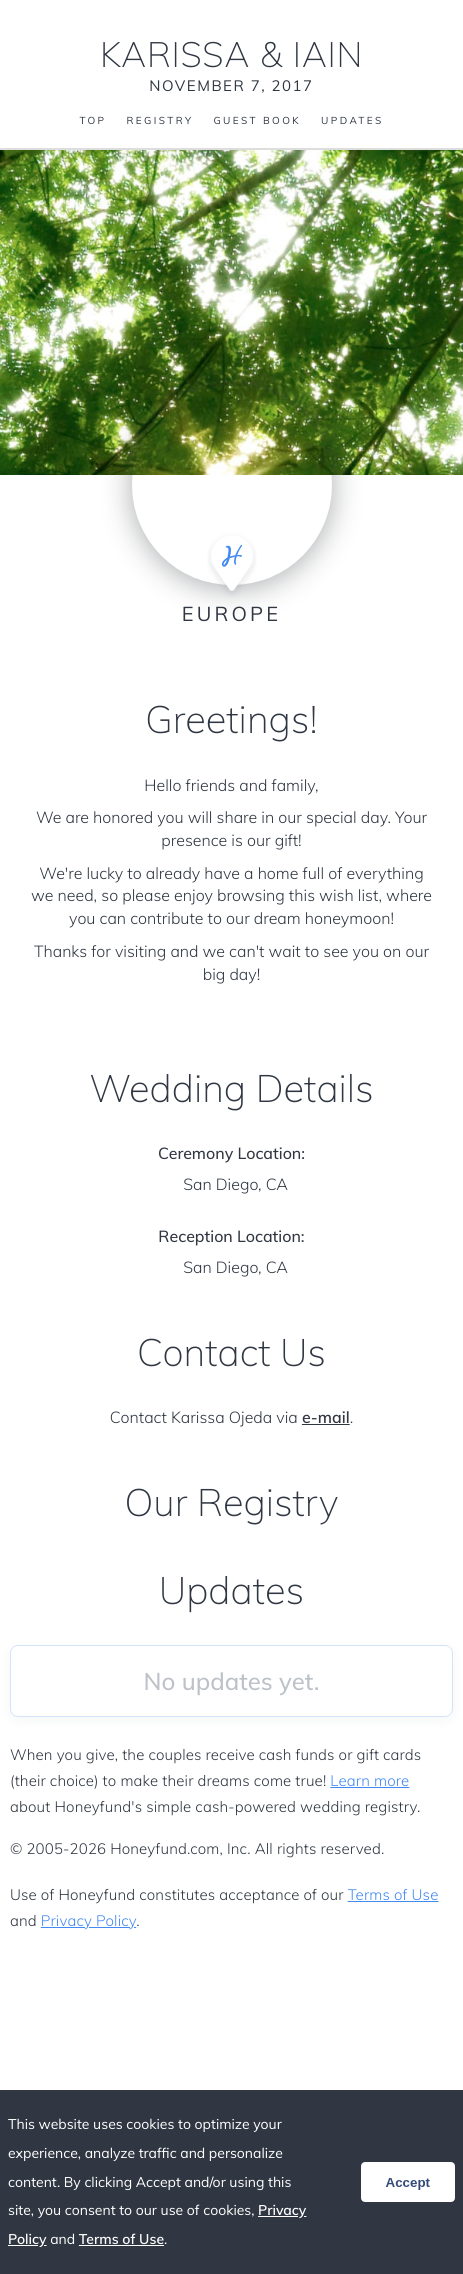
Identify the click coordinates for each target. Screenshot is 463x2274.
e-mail (326, 1417)
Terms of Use (393, 1894)
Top (92, 121)
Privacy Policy (88, 1920)
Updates (352, 121)
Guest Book (257, 121)
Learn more (369, 1780)
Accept (408, 2182)
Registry (159, 121)
